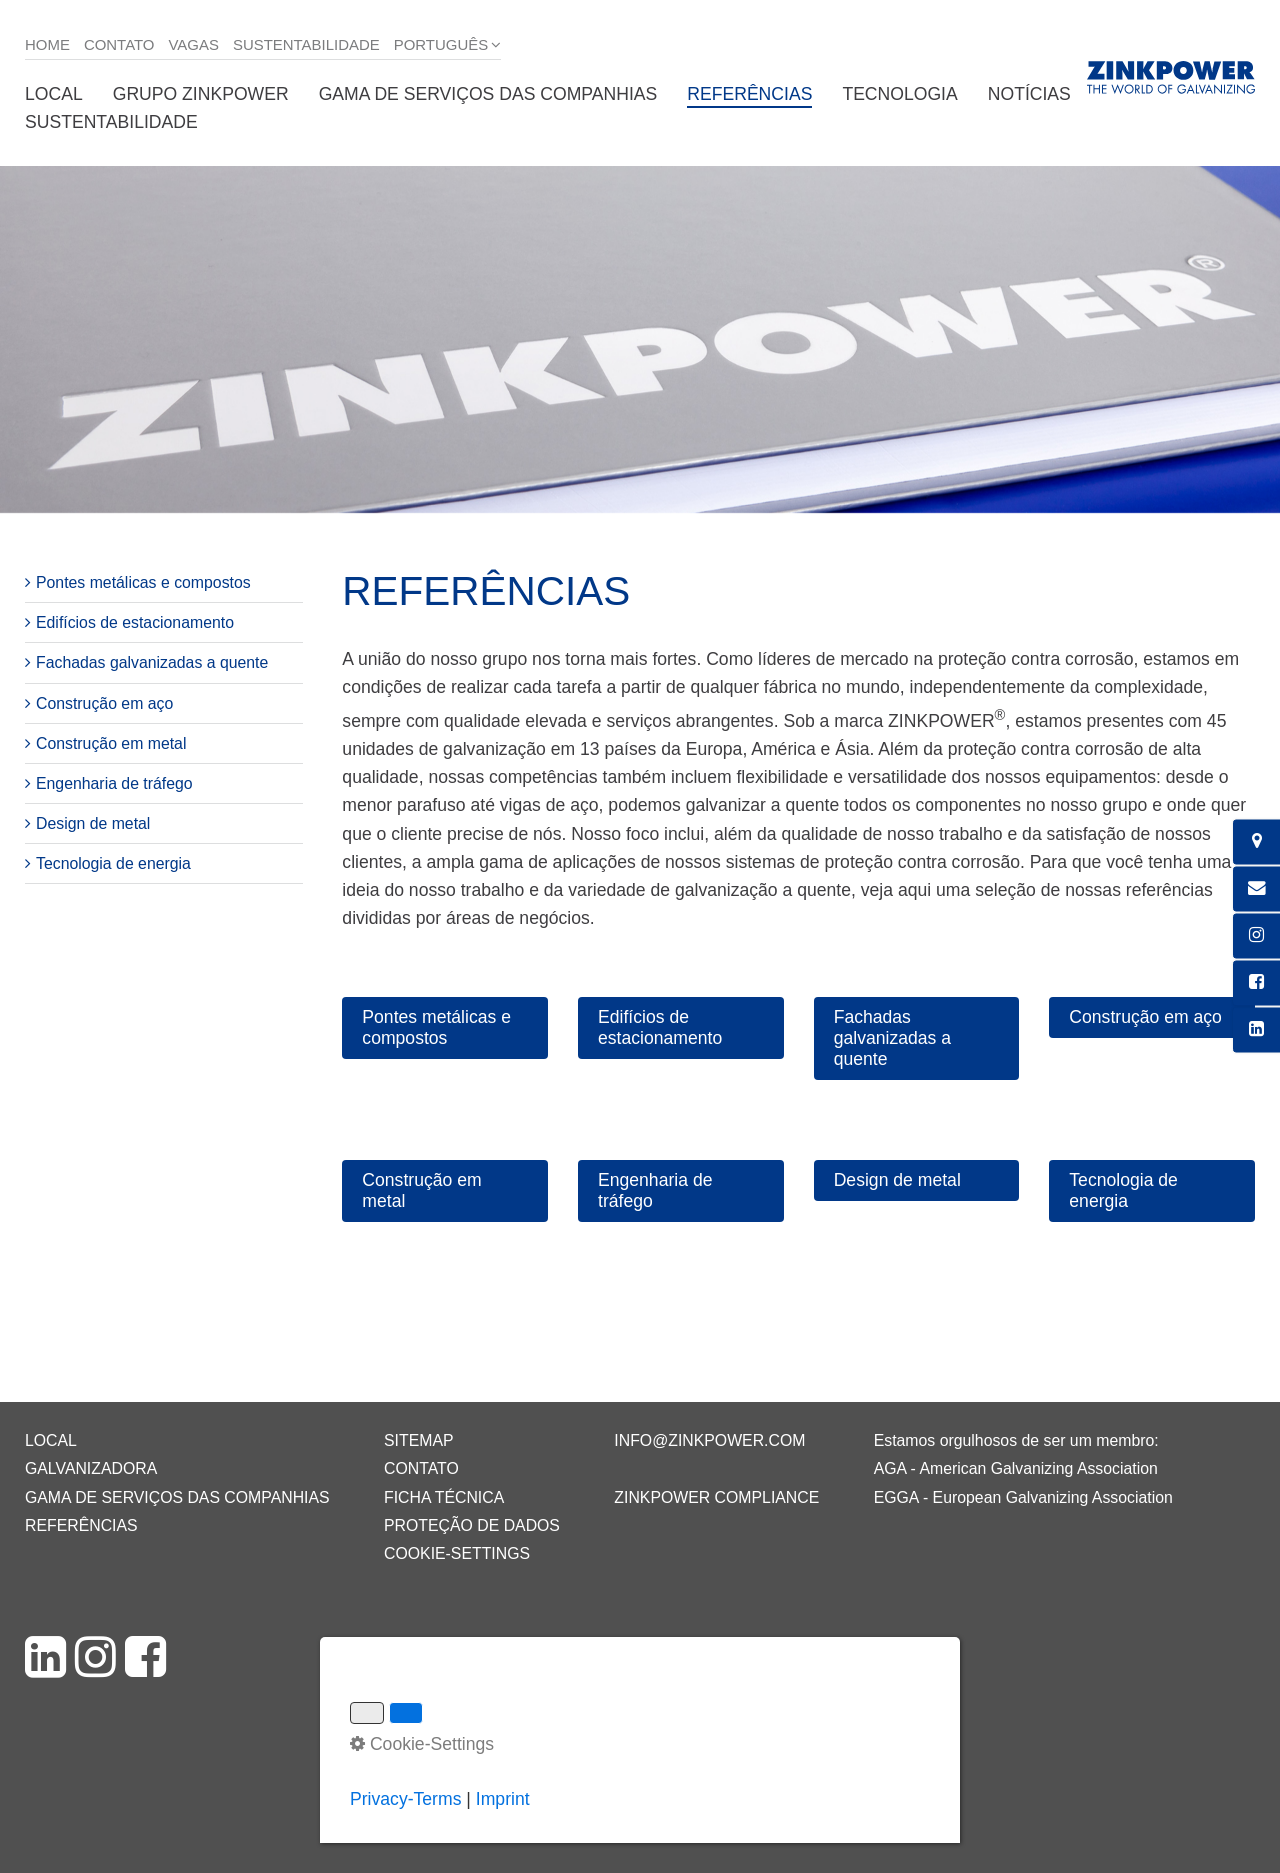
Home (47, 44)
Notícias (1029, 94)
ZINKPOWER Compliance (716, 1497)
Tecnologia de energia (113, 863)
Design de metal (93, 823)
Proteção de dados (472, 1525)
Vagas (194, 44)
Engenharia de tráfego (114, 783)
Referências (749, 94)
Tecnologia (899, 94)
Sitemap (418, 1440)
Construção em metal (111, 743)
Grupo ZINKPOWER (201, 94)
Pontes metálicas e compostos (143, 582)
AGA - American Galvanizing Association (1016, 1468)
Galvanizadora (91, 1468)
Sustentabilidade (306, 44)
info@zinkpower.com (709, 1440)
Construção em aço (104, 703)
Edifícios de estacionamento (135, 622)
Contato (119, 44)
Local (54, 94)
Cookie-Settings (457, 1553)
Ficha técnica (444, 1497)
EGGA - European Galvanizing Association (1023, 1497)
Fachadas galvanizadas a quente (152, 662)
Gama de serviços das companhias (488, 94)
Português (441, 44)
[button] (445, 1028)
